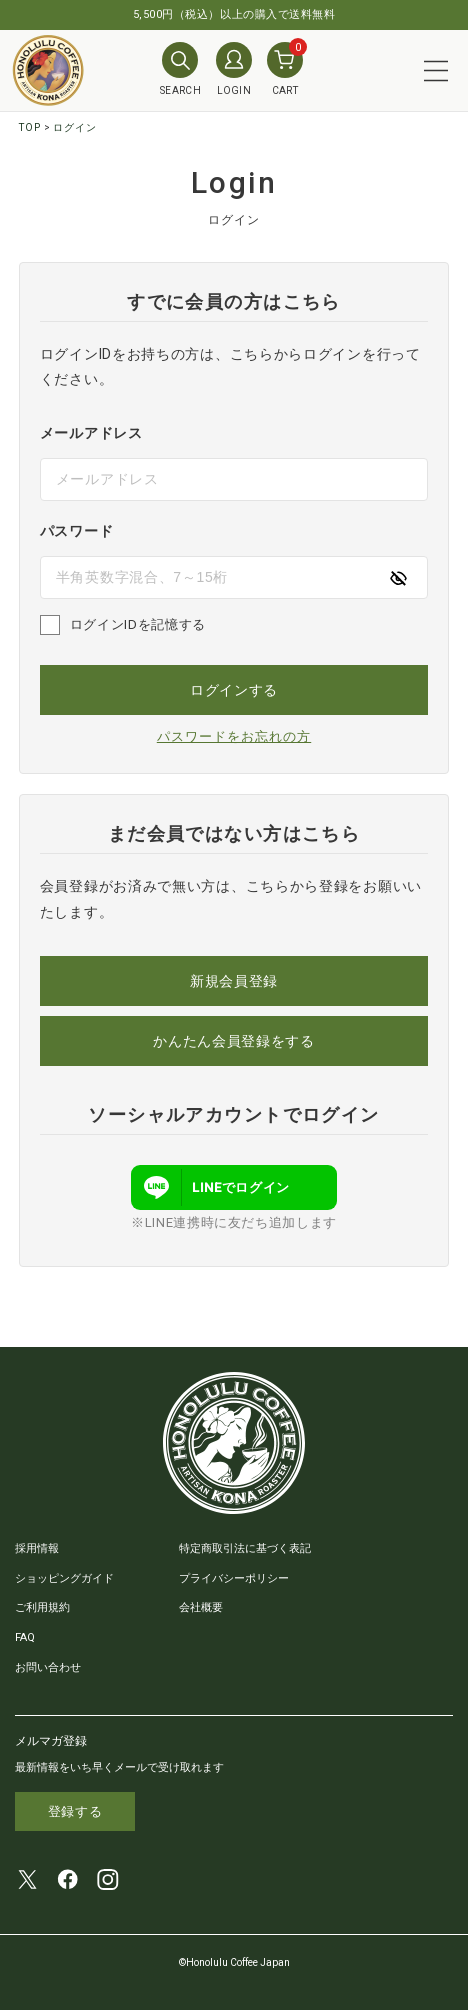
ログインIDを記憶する (138, 624)
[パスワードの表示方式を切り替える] (398, 577)
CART (285, 69)
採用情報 (37, 1548)
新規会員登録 (234, 981)
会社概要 (201, 1607)
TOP (30, 127)
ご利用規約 (42, 1607)
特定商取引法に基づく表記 (245, 1548)
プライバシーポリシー (234, 1578)
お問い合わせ (48, 1667)
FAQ (25, 1637)
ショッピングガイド (64, 1578)
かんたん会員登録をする (234, 1041)
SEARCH (180, 69)
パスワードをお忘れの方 (234, 736)
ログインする (234, 690)
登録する (75, 1811)
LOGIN (234, 69)
